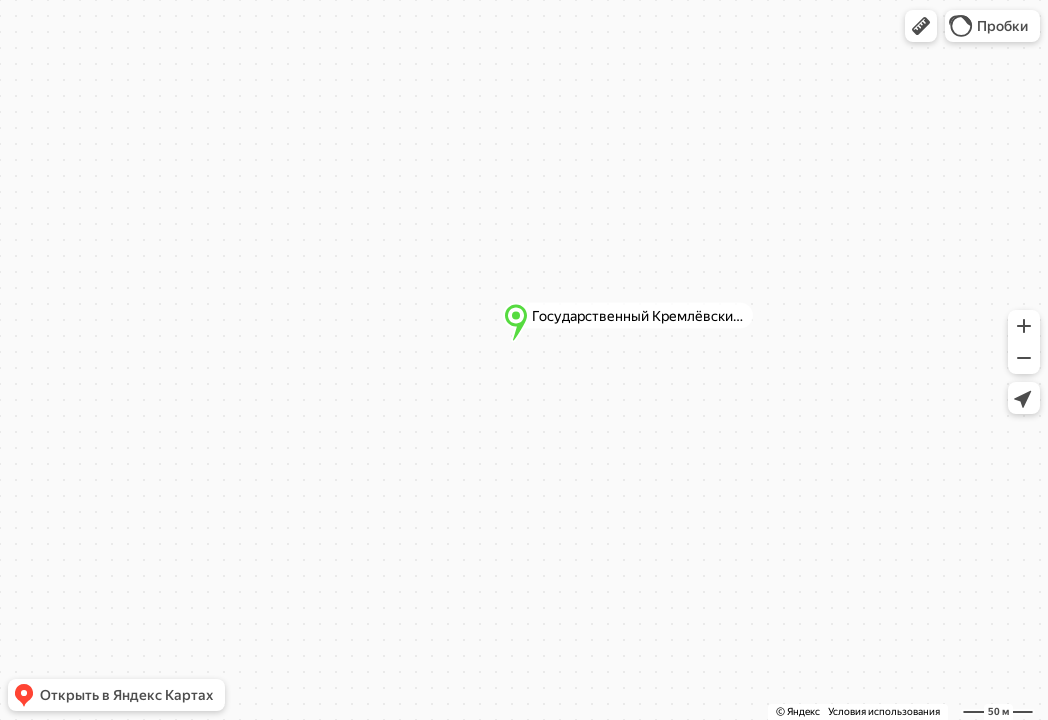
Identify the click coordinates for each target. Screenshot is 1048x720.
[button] (921, 26)
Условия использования (884, 711)
